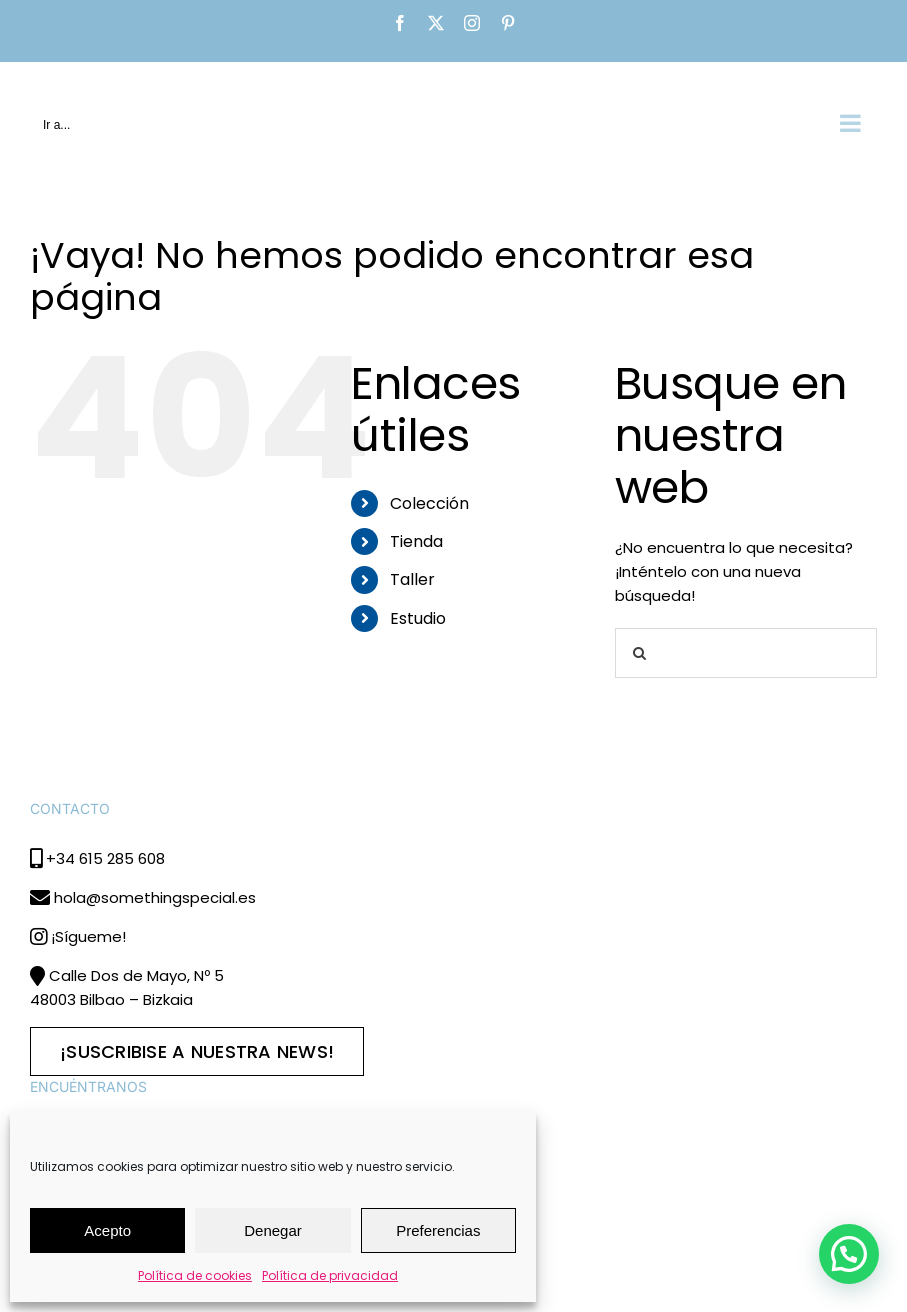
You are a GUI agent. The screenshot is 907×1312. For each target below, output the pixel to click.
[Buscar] (640, 653)
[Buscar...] (746, 653)
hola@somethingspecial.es (155, 897)
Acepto (107, 1230)
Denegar (273, 1230)
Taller (412, 579)
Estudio (418, 618)
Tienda (416, 541)
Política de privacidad (330, 1275)
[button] (849, 1254)
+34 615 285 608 (105, 858)
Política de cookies (195, 1275)
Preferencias (438, 1230)
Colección (429, 503)
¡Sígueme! (88, 936)
